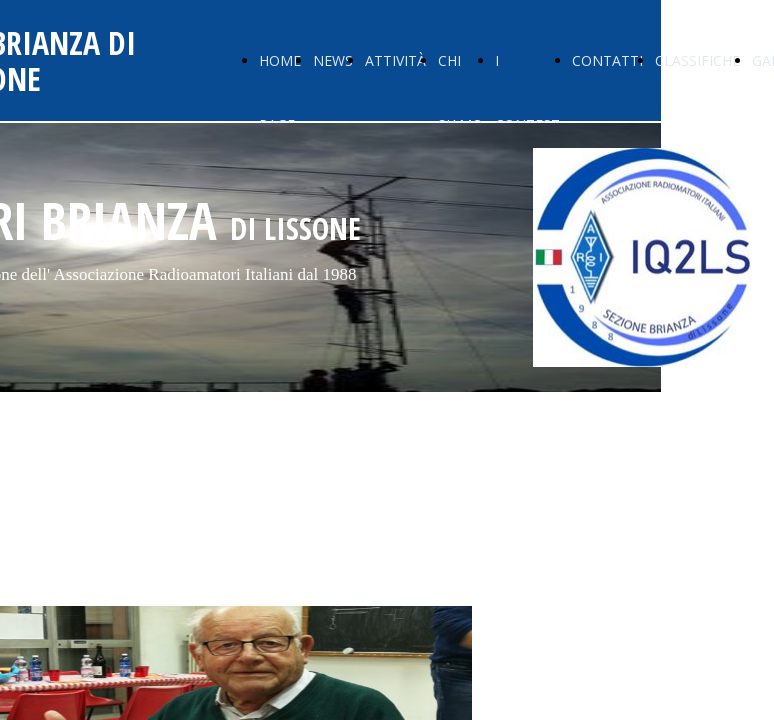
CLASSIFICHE (697, 60)
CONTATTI (607, 60)
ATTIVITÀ (395, 60)
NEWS (333, 60)
